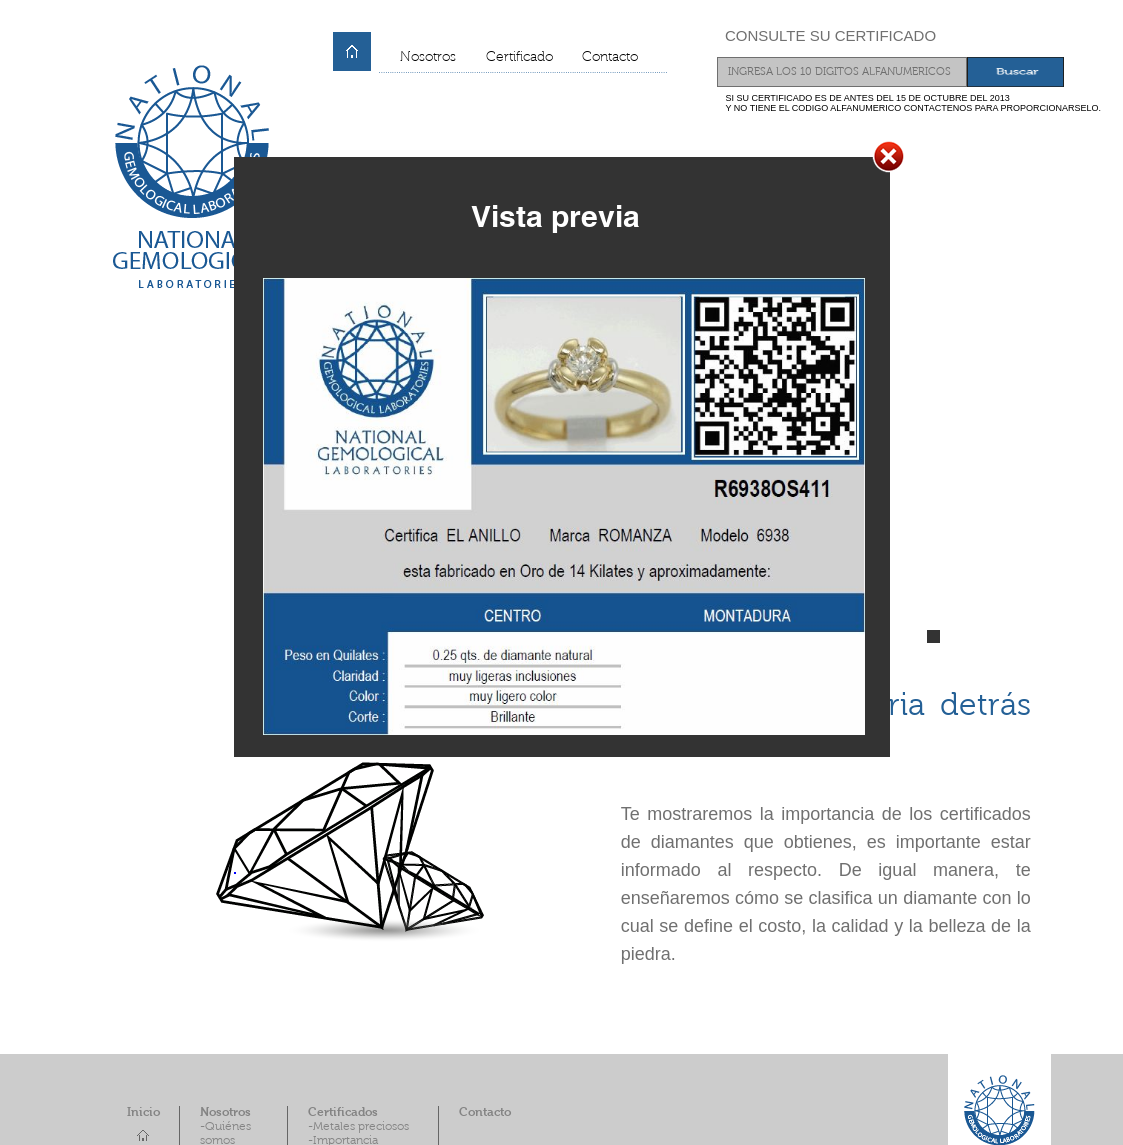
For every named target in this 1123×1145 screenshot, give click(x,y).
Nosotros (428, 58)
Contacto (610, 58)
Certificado (519, 58)
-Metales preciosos (358, 1127)
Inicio (143, 1113)
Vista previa (555, 216)
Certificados (343, 1113)
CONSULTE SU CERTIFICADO (830, 35)
